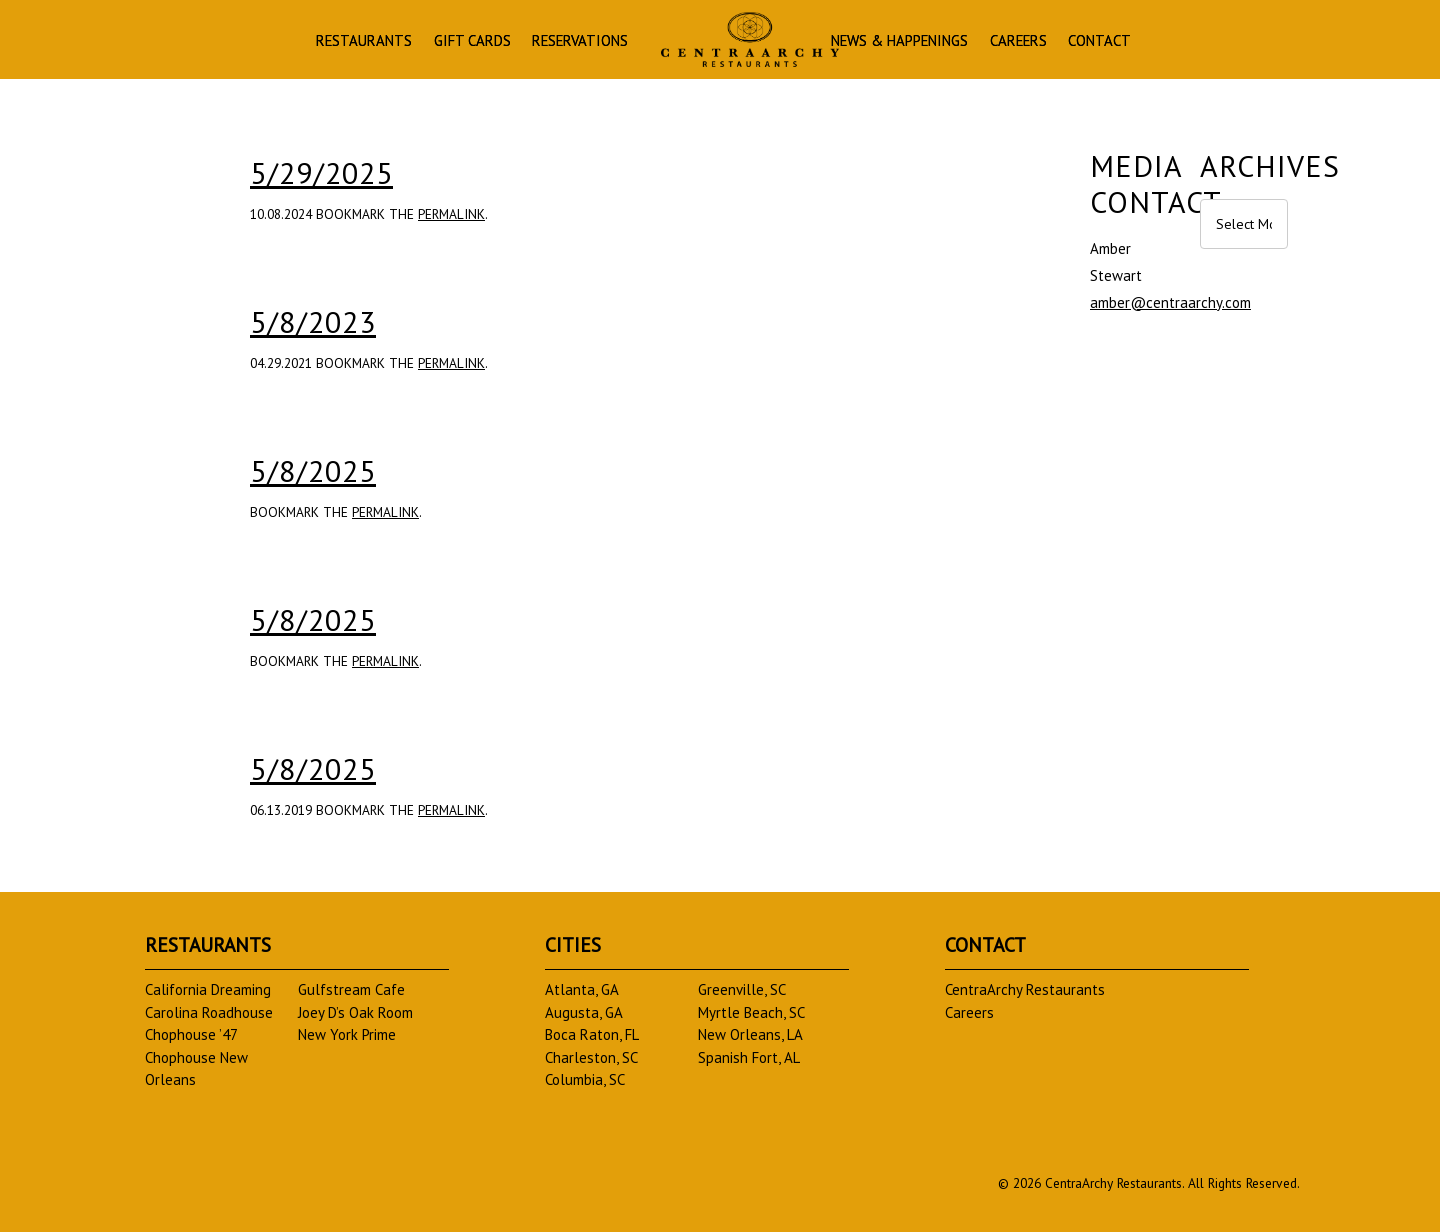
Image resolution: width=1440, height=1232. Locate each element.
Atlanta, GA (582, 989)
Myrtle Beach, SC (751, 1012)
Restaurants (364, 42)
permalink (451, 214)
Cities (573, 944)
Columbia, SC (585, 1079)
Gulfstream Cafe (351, 989)
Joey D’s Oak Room (355, 1012)
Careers (1018, 42)
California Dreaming (208, 989)
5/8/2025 (313, 470)
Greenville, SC (742, 989)
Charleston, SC (591, 1057)
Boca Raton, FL (592, 1034)
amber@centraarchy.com (1170, 302)
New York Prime (347, 1034)
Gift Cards (472, 42)
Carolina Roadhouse (209, 1012)
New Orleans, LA (750, 1034)
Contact (1099, 42)
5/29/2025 (321, 172)
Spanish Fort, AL (749, 1057)
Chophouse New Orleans (196, 1069)
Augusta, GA (584, 1012)
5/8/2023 (313, 321)
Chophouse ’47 (191, 1034)
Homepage (750, 39)
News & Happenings (899, 42)
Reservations (580, 42)
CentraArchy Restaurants (1025, 989)
